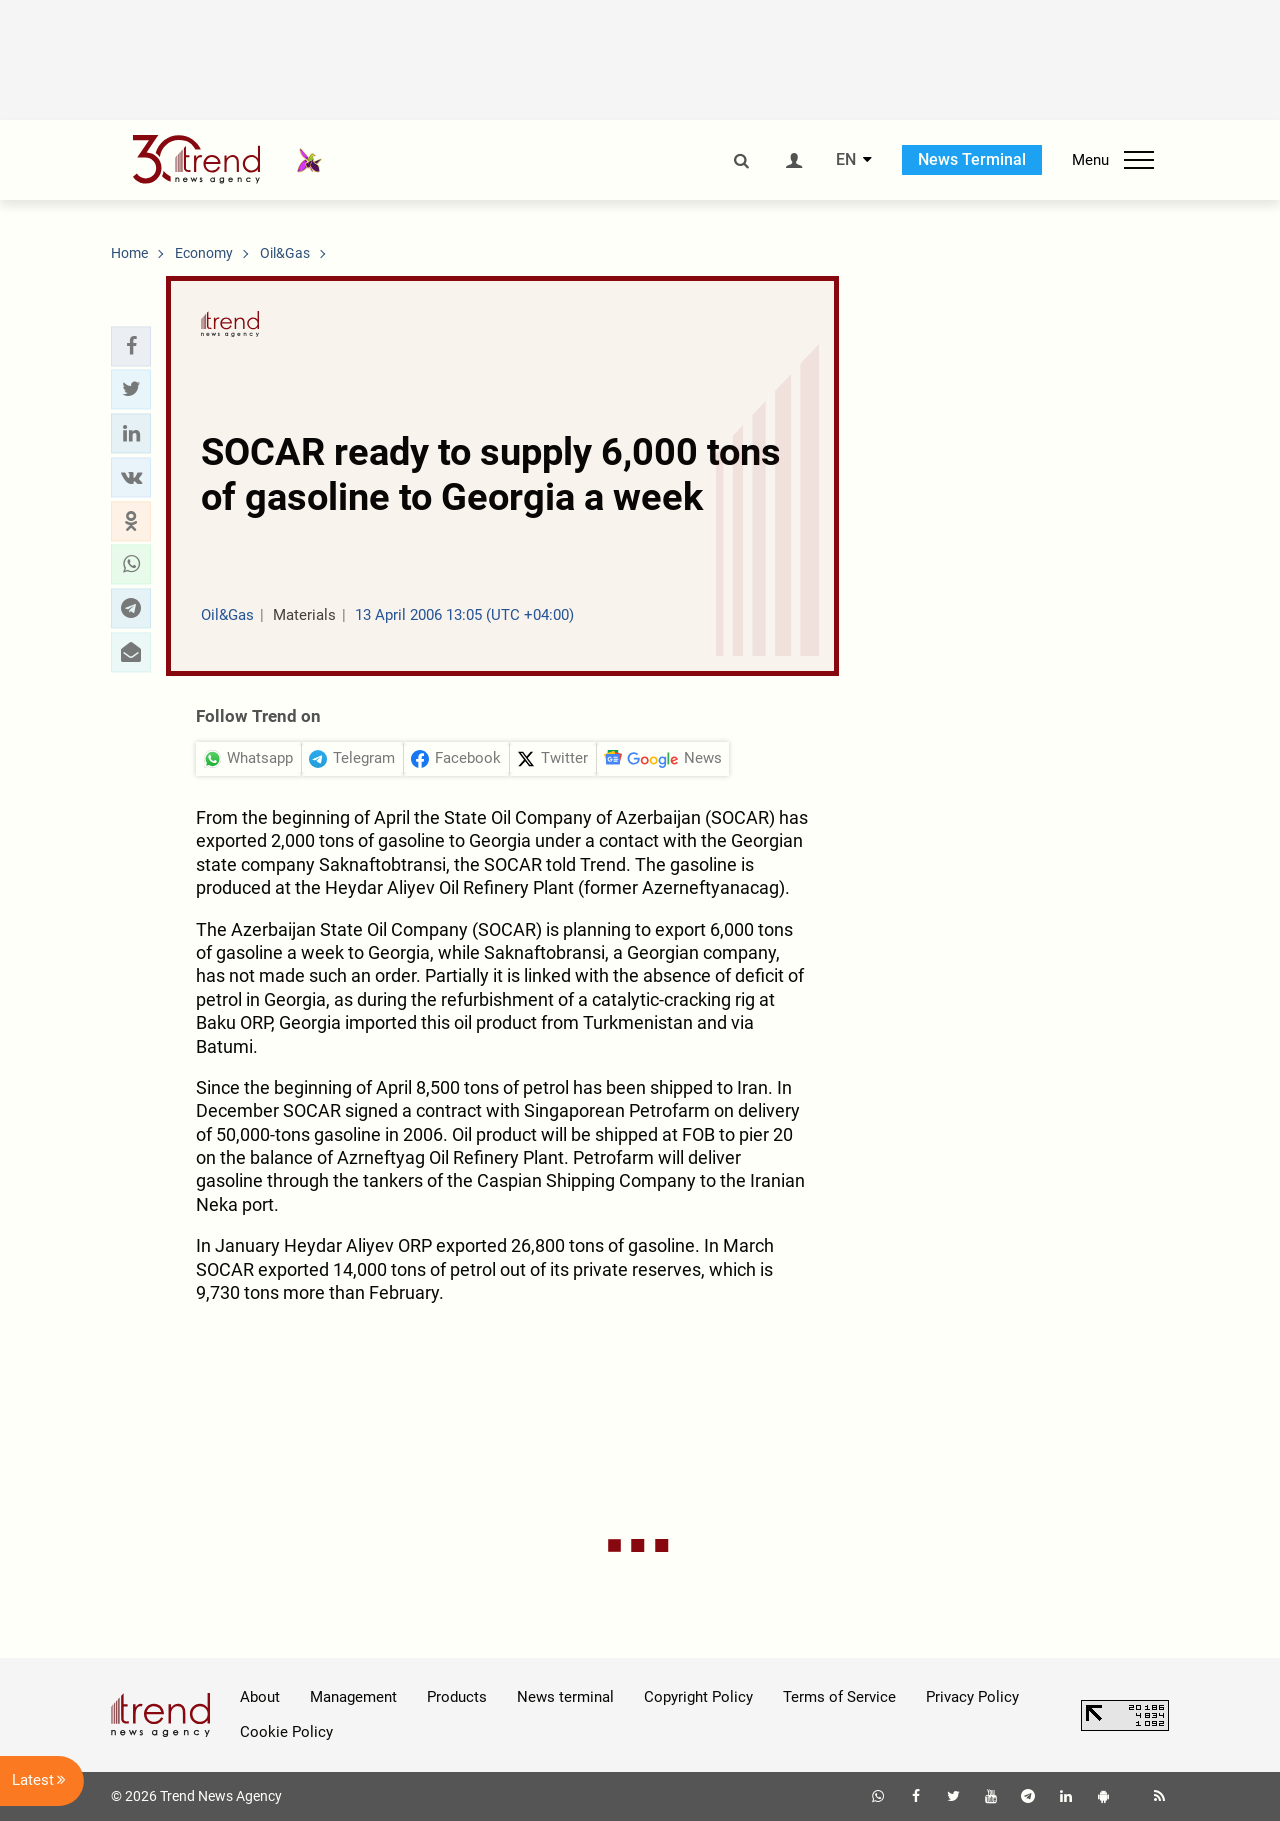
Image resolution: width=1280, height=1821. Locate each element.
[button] (131, 346)
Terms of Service (839, 1697)
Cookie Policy (286, 1732)
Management (353, 1697)
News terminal (565, 1697)
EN (846, 160)
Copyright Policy (698, 1697)
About (260, 1697)
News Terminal (972, 159)
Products (457, 1697)
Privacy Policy (972, 1697)
